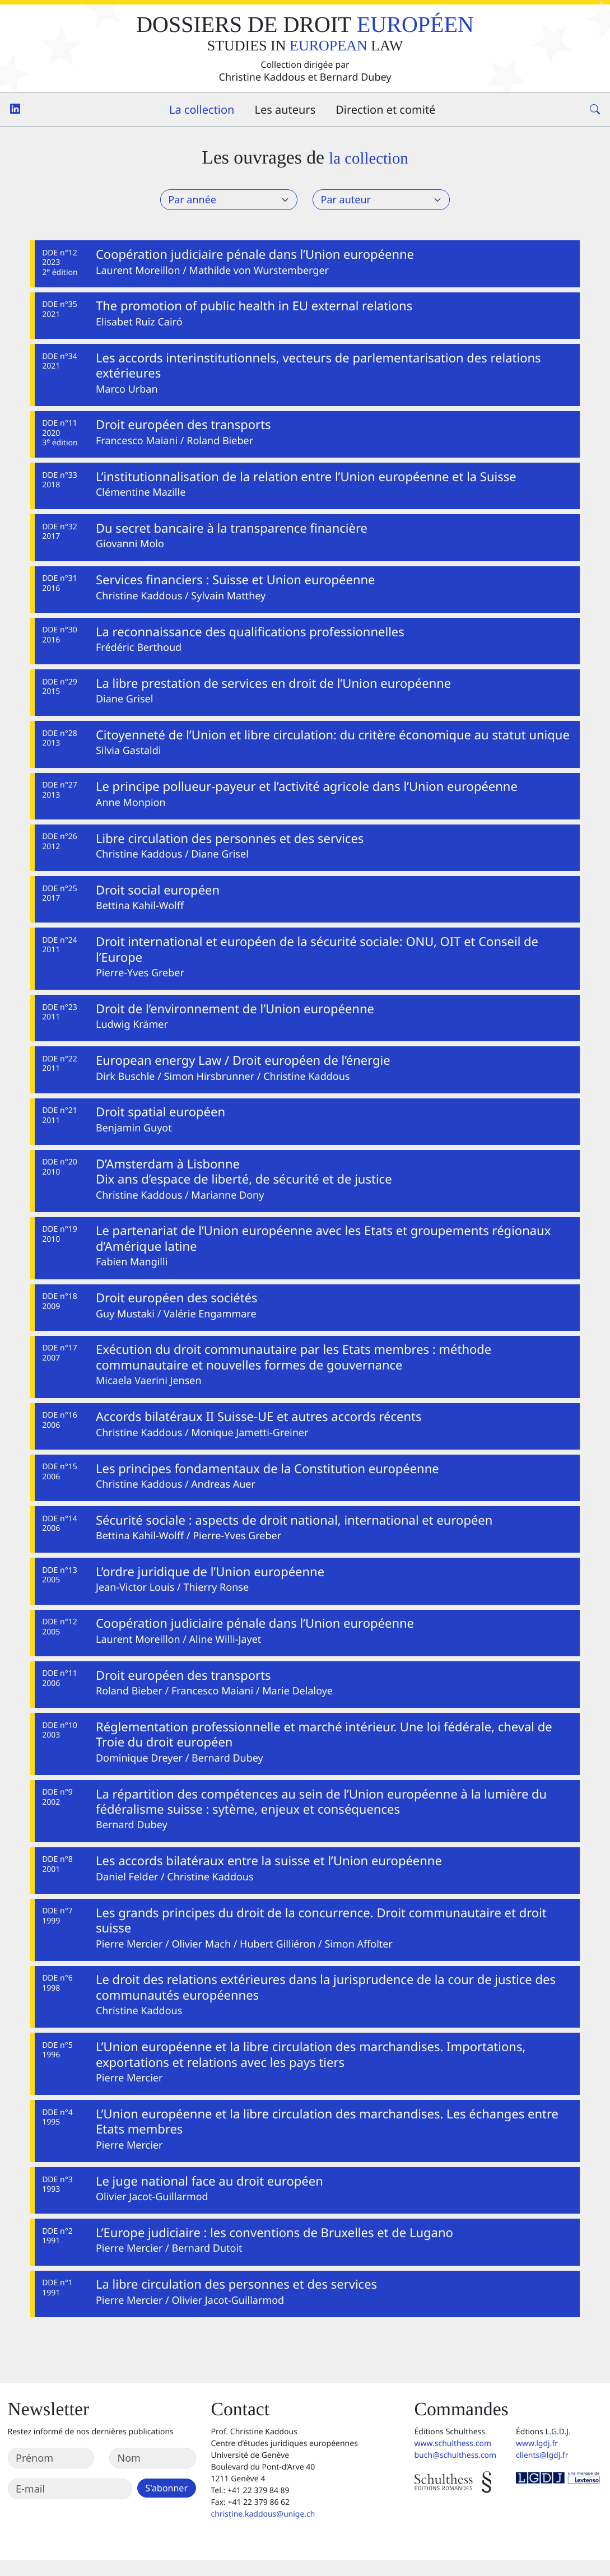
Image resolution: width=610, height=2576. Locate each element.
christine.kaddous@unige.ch (263, 2529)
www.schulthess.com (453, 2459)
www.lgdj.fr (537, 2459)
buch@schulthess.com (456, 2471)
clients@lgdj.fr (542, 2471)
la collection (368, 157)
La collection (202, 109)
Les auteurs (284, 109)
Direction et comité (385, 109)
